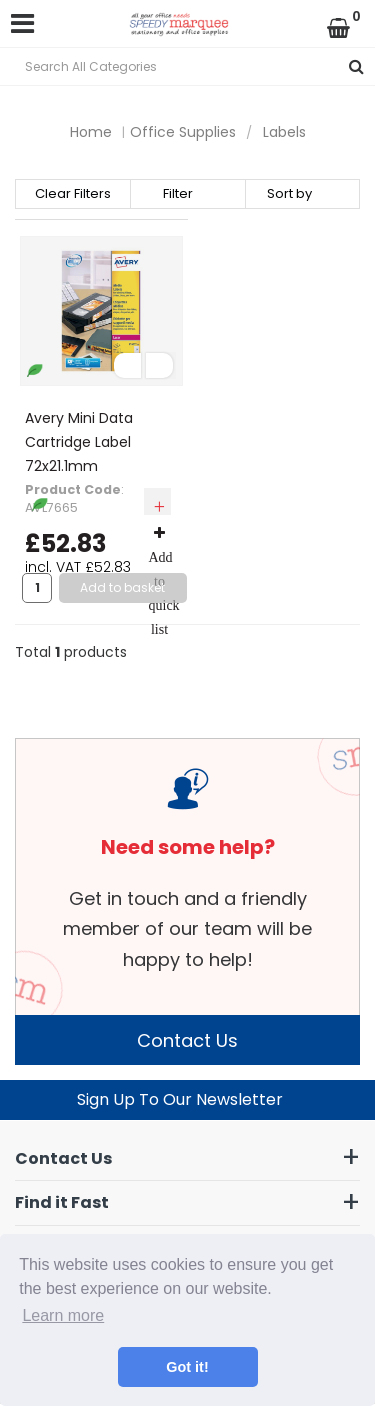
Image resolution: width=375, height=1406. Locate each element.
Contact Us (187, 1040)
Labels (284, 132)
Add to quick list (164, 581)
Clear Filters (73, 194)
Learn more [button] (63, 1315)
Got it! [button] (187, 1367)
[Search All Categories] (187, 66)
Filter (178, 194)
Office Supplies (183, 132)
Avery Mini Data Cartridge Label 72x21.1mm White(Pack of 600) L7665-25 (94, 466)
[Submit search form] (356, 66)
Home (91, 132)
